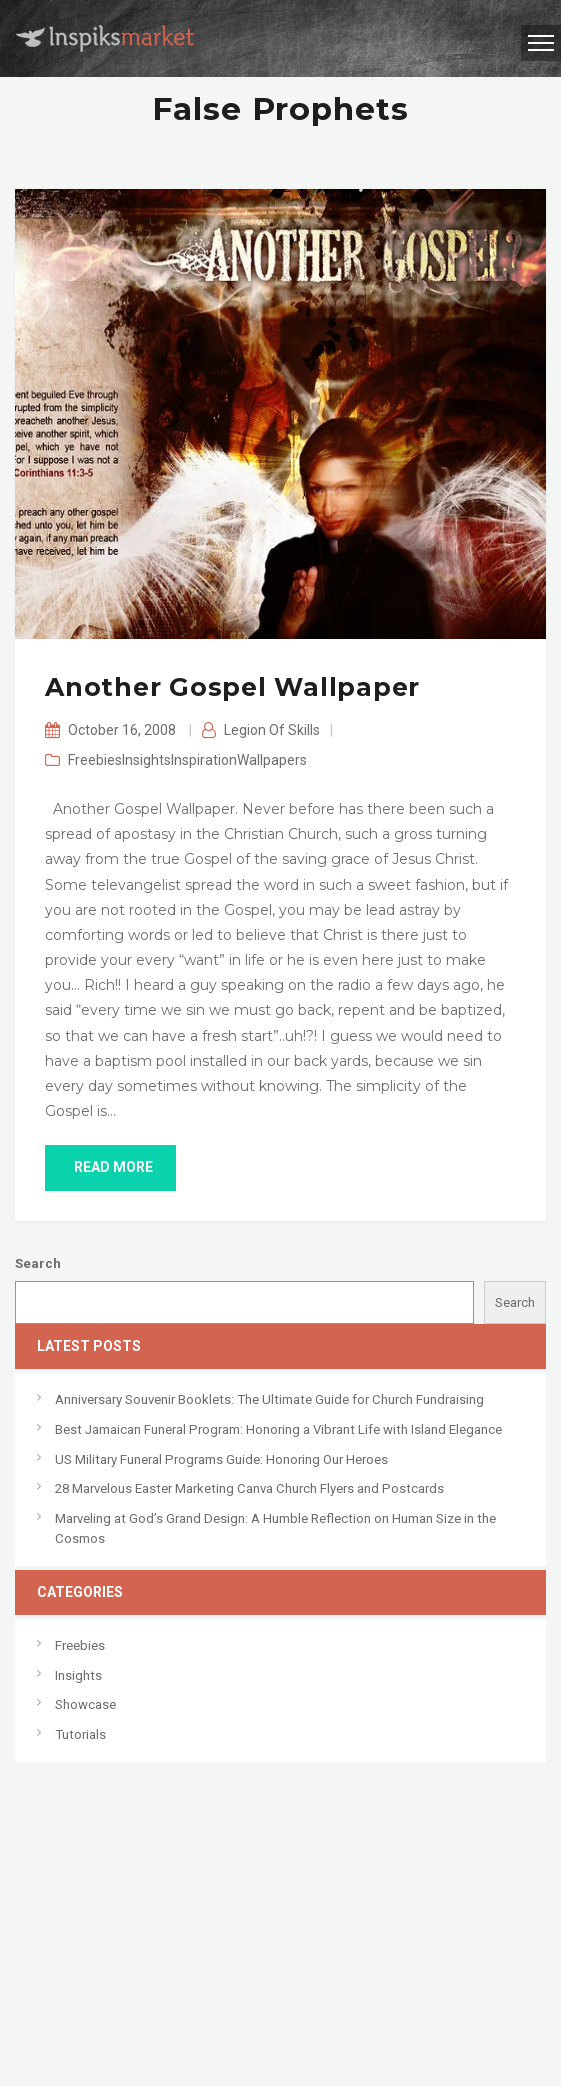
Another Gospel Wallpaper (232, 687)
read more (110, 1167)
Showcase (85, 1704)
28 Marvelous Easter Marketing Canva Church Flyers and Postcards (249, 1488)
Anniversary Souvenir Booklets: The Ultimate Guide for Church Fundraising (269, 1399)
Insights (146, 760)
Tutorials (80, 1734)
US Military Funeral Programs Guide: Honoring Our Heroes (221, 1459)
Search (38, 1263)
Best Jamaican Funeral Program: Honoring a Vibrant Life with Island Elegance (278, 1429)
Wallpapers (272, 760)
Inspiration (204, 760)
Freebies (95, 760)
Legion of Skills (272, 730)
